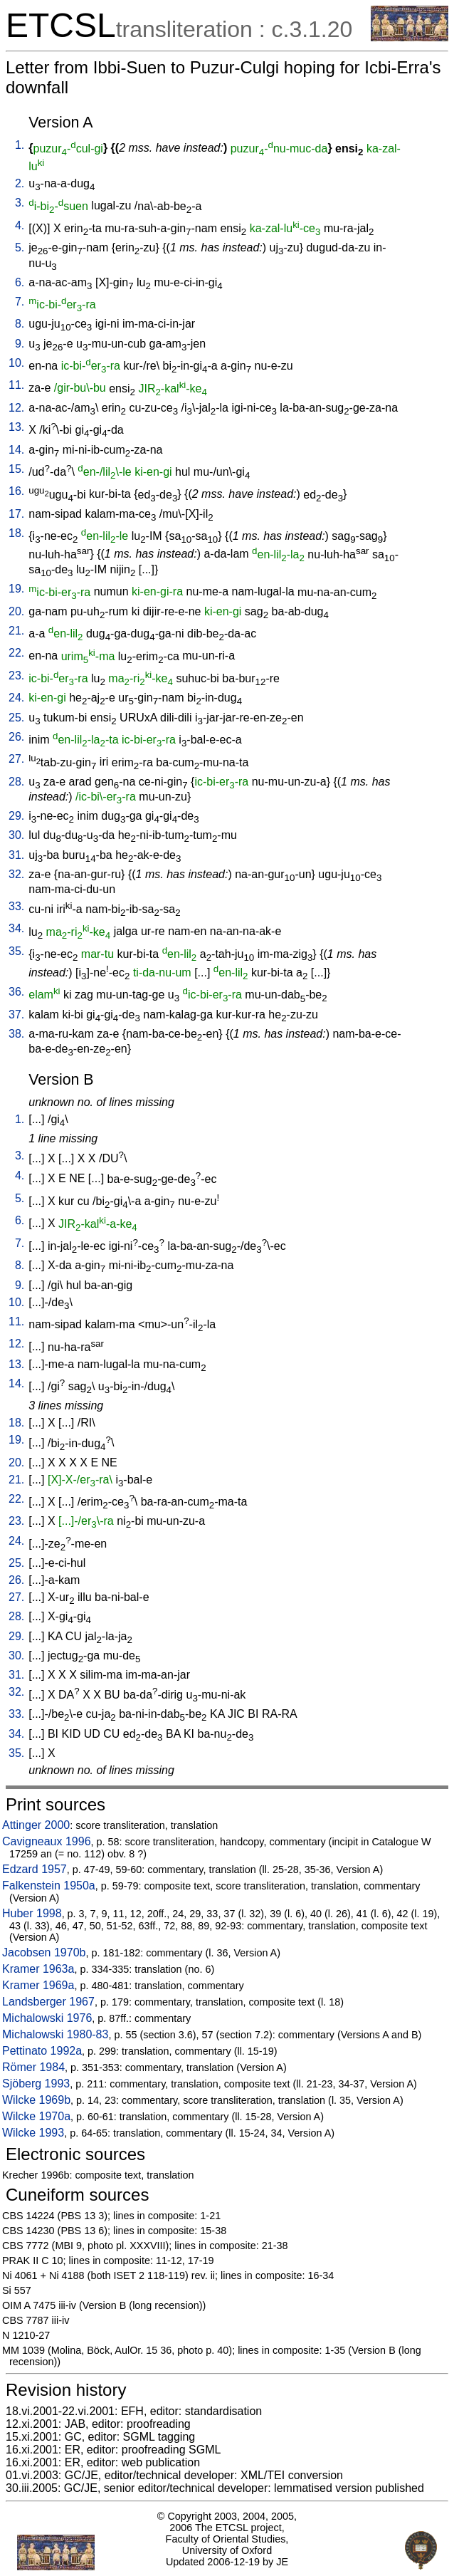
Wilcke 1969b (36, 2100)
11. (16, 385)
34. (16, 928)
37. (16, 1014)
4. (19, 225)
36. (16, 992)
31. (16, 855)
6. (19, 282)
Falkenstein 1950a (48, 1885)
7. (19, 302)
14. (16, 450)
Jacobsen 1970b (43, 1952)
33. (16, 906)
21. (16, 631)
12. (16, 408)
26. (16, 737)
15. (16, 469)
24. (16, 698)
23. (16, 675)
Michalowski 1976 (47, 2018)
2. (19, 183)
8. (19, 324)
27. (16, 759)
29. (16, 816)
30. (16, 835)
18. (16, 533)
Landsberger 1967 (48, 2002)
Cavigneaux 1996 (46, 1841)
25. (16, 717)
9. (19, 344)
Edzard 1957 (34, 1869)
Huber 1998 (32, 1913)
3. (19, 203)
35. (16, 951)
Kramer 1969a (38, 1985)
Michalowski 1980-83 (55, 2034)
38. (16, 1034)
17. (16, 514)
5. (19, 247)
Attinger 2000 (36, 1825)
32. (16, 874)
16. (16, 491)
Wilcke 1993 (33, 2133)
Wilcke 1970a (36, 2116)
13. (16, 427)
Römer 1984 (33, 2067)
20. (16, 611)
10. (16, 363)
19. (16, 589)
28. (16, 782)
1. (19, 145)
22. (16, 653)
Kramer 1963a (38, 1969)
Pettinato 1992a (42, 2051)
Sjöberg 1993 (36, 2083)
